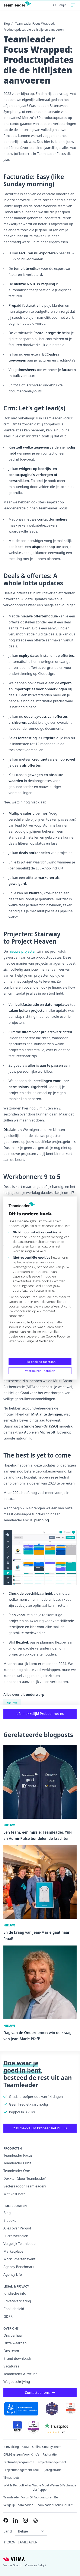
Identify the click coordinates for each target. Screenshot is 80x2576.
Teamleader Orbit (17, 2163)
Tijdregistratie (51, 2470)
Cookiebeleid (13, 2308)
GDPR (8, 2316)
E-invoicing (11, 2447)
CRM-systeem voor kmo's (21, 2454)
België (29, 1341)
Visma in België (35, 2565)
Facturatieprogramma (18, 2462)
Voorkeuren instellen (40, 1370)
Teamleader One (16, 2170)
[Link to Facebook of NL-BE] (5, 2520)
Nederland (46, 1341)
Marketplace (13, 2251)
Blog (6, 23)
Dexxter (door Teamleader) (24, 2178)
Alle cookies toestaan (40, 1361)
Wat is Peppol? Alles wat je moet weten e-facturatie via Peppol (40, 2487)
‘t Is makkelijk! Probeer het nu (40, 1713)
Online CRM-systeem (46, 2447)
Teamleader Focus (17, 2155)
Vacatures (11, 2366)
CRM (25, 2447)
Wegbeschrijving (16, 2381)
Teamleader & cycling (20, 2374)
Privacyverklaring (17, 2301)
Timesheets (11, 2477)
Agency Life (12, 2274)
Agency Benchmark (18, 2266)
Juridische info (14, 2293)
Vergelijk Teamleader (20, 2243)
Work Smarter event (19, 2259)
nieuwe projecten (22, 951)
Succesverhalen (15, 2236)
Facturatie (50, 2454)
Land (7, 2531)
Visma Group (12, 2565)
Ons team (11, 2350)
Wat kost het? (14, 2194)
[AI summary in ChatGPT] (35, 2520)
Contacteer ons (40, 2392)
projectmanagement (52, 2462)
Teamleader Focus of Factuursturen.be (30, 2497)
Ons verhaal (13, 2335)
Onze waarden (15, 2343)
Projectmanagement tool (21, 2470)
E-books (9, 2220)
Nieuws (12, 1703)
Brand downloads (17, 2358)
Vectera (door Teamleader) (24, 2186)
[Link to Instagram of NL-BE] (25, 2520)
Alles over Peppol (17, 2228)
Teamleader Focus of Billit (54, 2505)
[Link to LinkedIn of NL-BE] (15, 2520)
